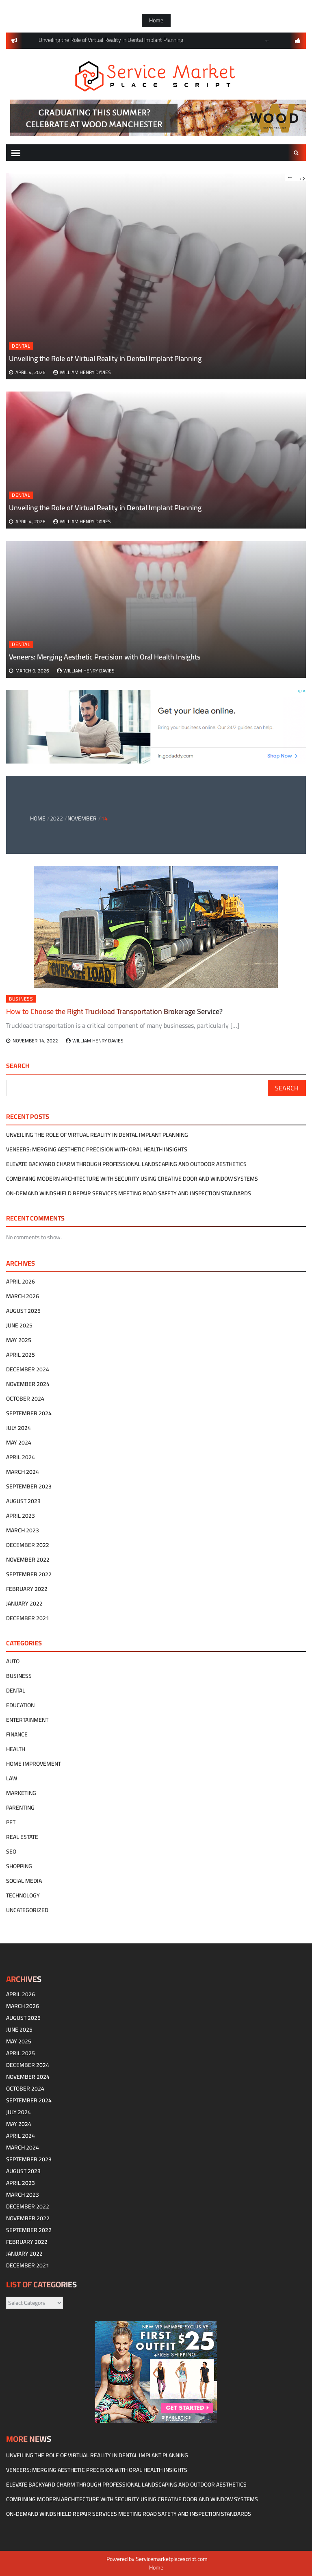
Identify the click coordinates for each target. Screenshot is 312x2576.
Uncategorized (27, 1910)
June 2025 (19, 1325)
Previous (267, 41)
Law (11, 1778)
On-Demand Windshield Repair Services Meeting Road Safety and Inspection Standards (128, 1193)
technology (23, 1895)
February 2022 (27, 1589)
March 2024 (22, 1471)
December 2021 (27, 1618)
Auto (13, 1661)
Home (156, 20)
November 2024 (28, 1384)
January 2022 (24, 1603)
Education (20, 1705)
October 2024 (25, 1398)
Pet (10, 1822)
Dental (21, 495)
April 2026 (20, 1281)
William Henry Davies (85, 521)
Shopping (19, 1866)
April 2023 (20, 1515)
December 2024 (27, 1369)
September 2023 (29, 1486)
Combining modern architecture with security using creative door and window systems (132, 1178)
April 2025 (20, 1354)
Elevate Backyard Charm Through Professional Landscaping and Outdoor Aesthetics (126, 1164)
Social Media (24, 1880)
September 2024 (29, 1413)
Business (19, 1676)
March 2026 (22, 1296)
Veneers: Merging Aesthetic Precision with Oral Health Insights (104, 657)
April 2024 (20, 1457)
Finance (17, 1734)
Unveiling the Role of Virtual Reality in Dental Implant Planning (105, 507)
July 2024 (18, 1428)
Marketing (21, 1793)
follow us (298, 41)
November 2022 (28, 1559)
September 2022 (29, 1574)
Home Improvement (33, 1763)
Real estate (22, 1837)
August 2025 (23, 1310)
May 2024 (18, 1442)
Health (15, 1749)
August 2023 (23, 1501)
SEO (11, 1851)
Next (300, 177)
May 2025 (18, 1340)
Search (296, 152)
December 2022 (27, 1545)
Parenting (20, 1807)
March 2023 (22, 1530)
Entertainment (27, 1719)
